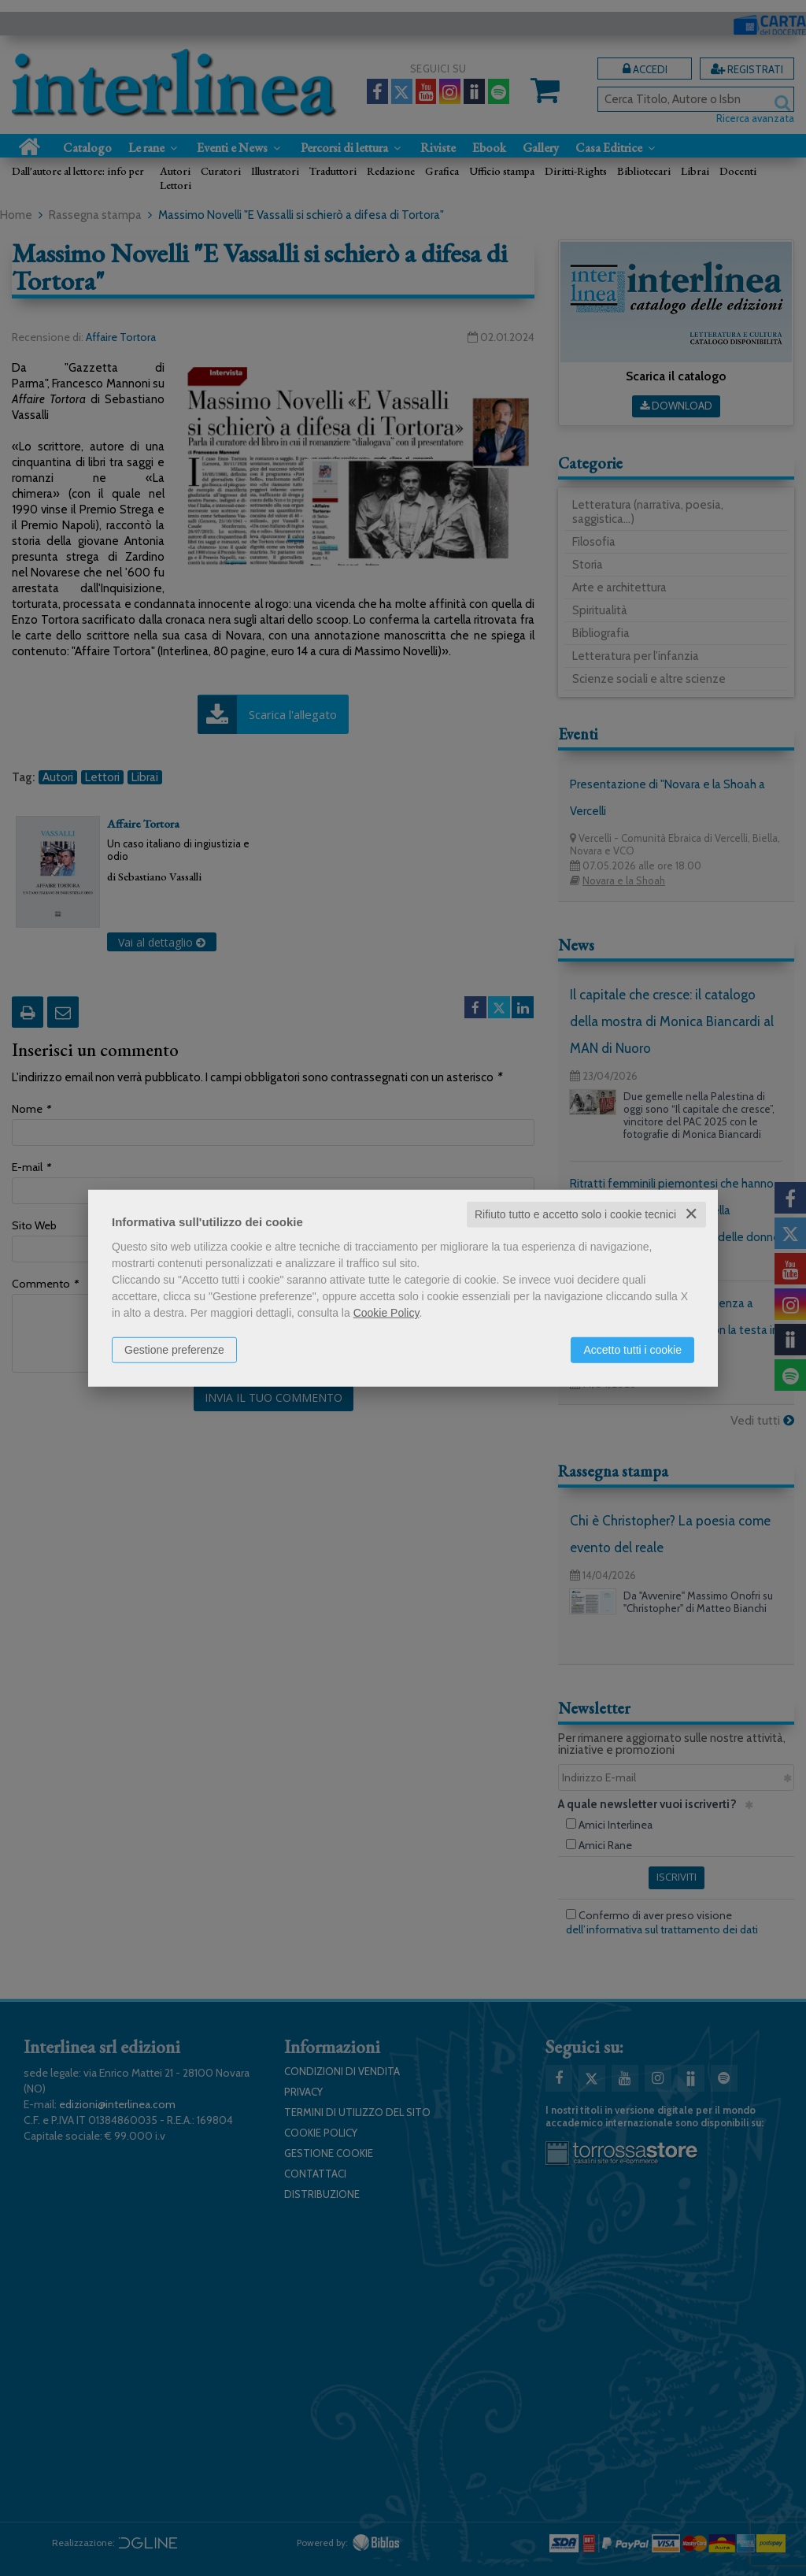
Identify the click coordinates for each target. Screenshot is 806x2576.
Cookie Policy (386, 1313)
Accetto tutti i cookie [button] (632, 1350)
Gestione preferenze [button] (174, 1350)
